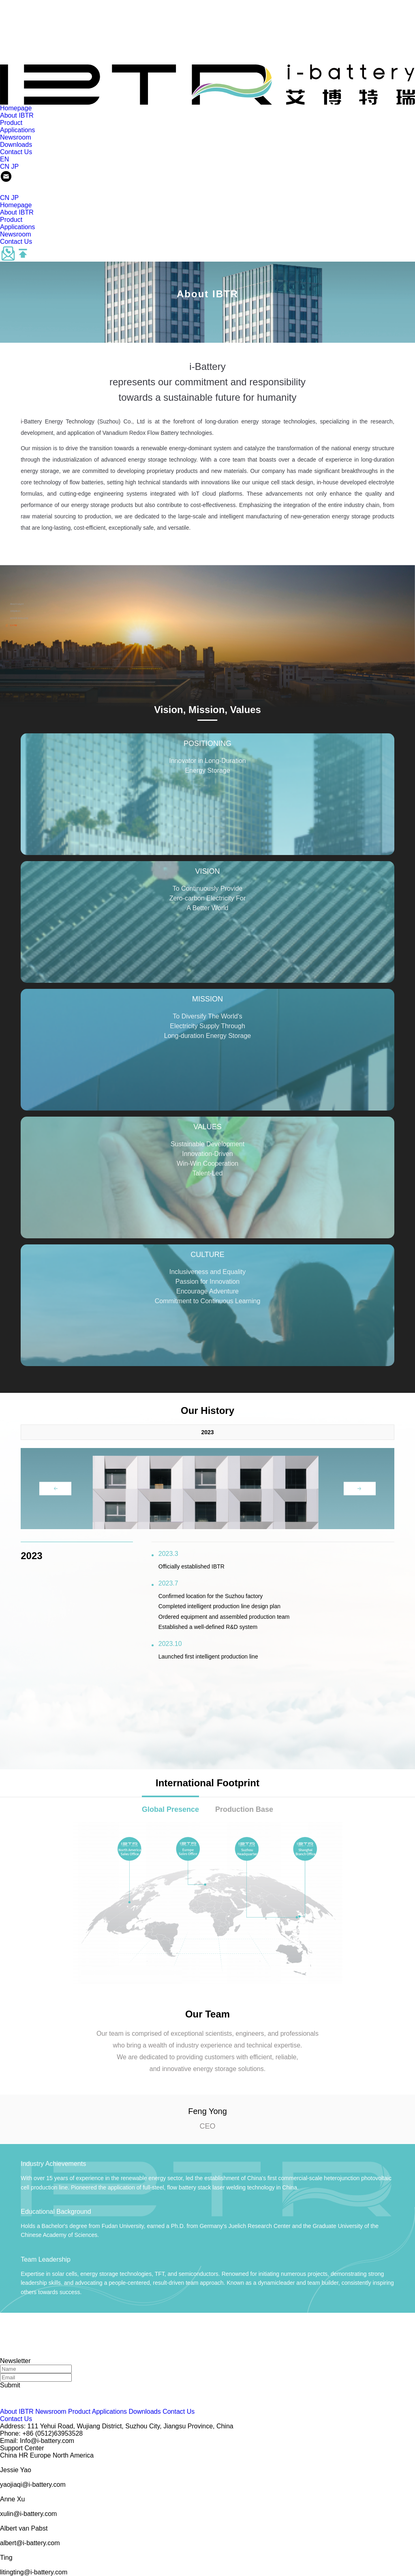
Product (11, 122)
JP (15, 166)
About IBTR (17, 115)
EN (4, 159)
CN (4, 166)
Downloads (16, 144)
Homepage (16, 108)
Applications (17, 130)
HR (23, 2455)
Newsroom (15, 137)
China (8, 2455)
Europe (40, 2455)
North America (73, 2455)
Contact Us (16, 151)
